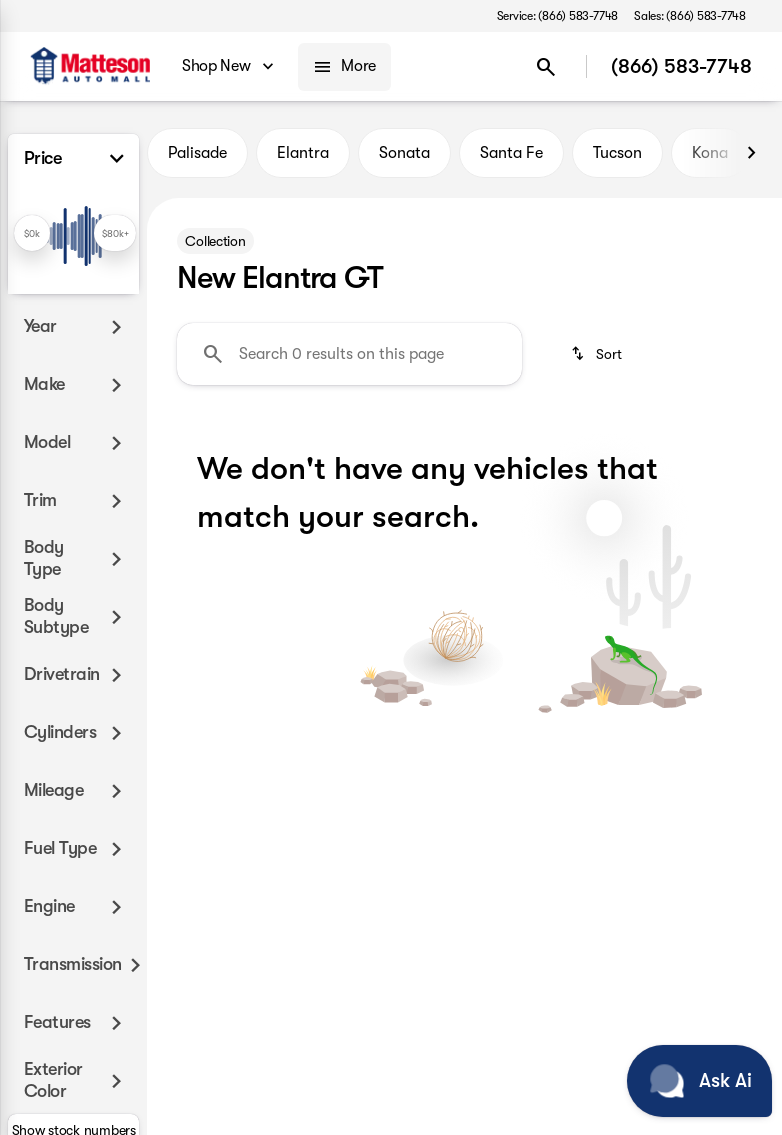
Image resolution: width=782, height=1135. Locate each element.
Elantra (303, 153)
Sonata (404, 153)
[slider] (32, 233)
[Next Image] (751, 153)
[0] (64, 336)
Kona (710, 153)
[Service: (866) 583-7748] (557, 16)
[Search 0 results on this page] (349, 354)
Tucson (617, 153)
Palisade (197, 153)
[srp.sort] (597, 354)
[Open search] (546, 67)
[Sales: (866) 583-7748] (690, 16)
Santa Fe (511, 153)
